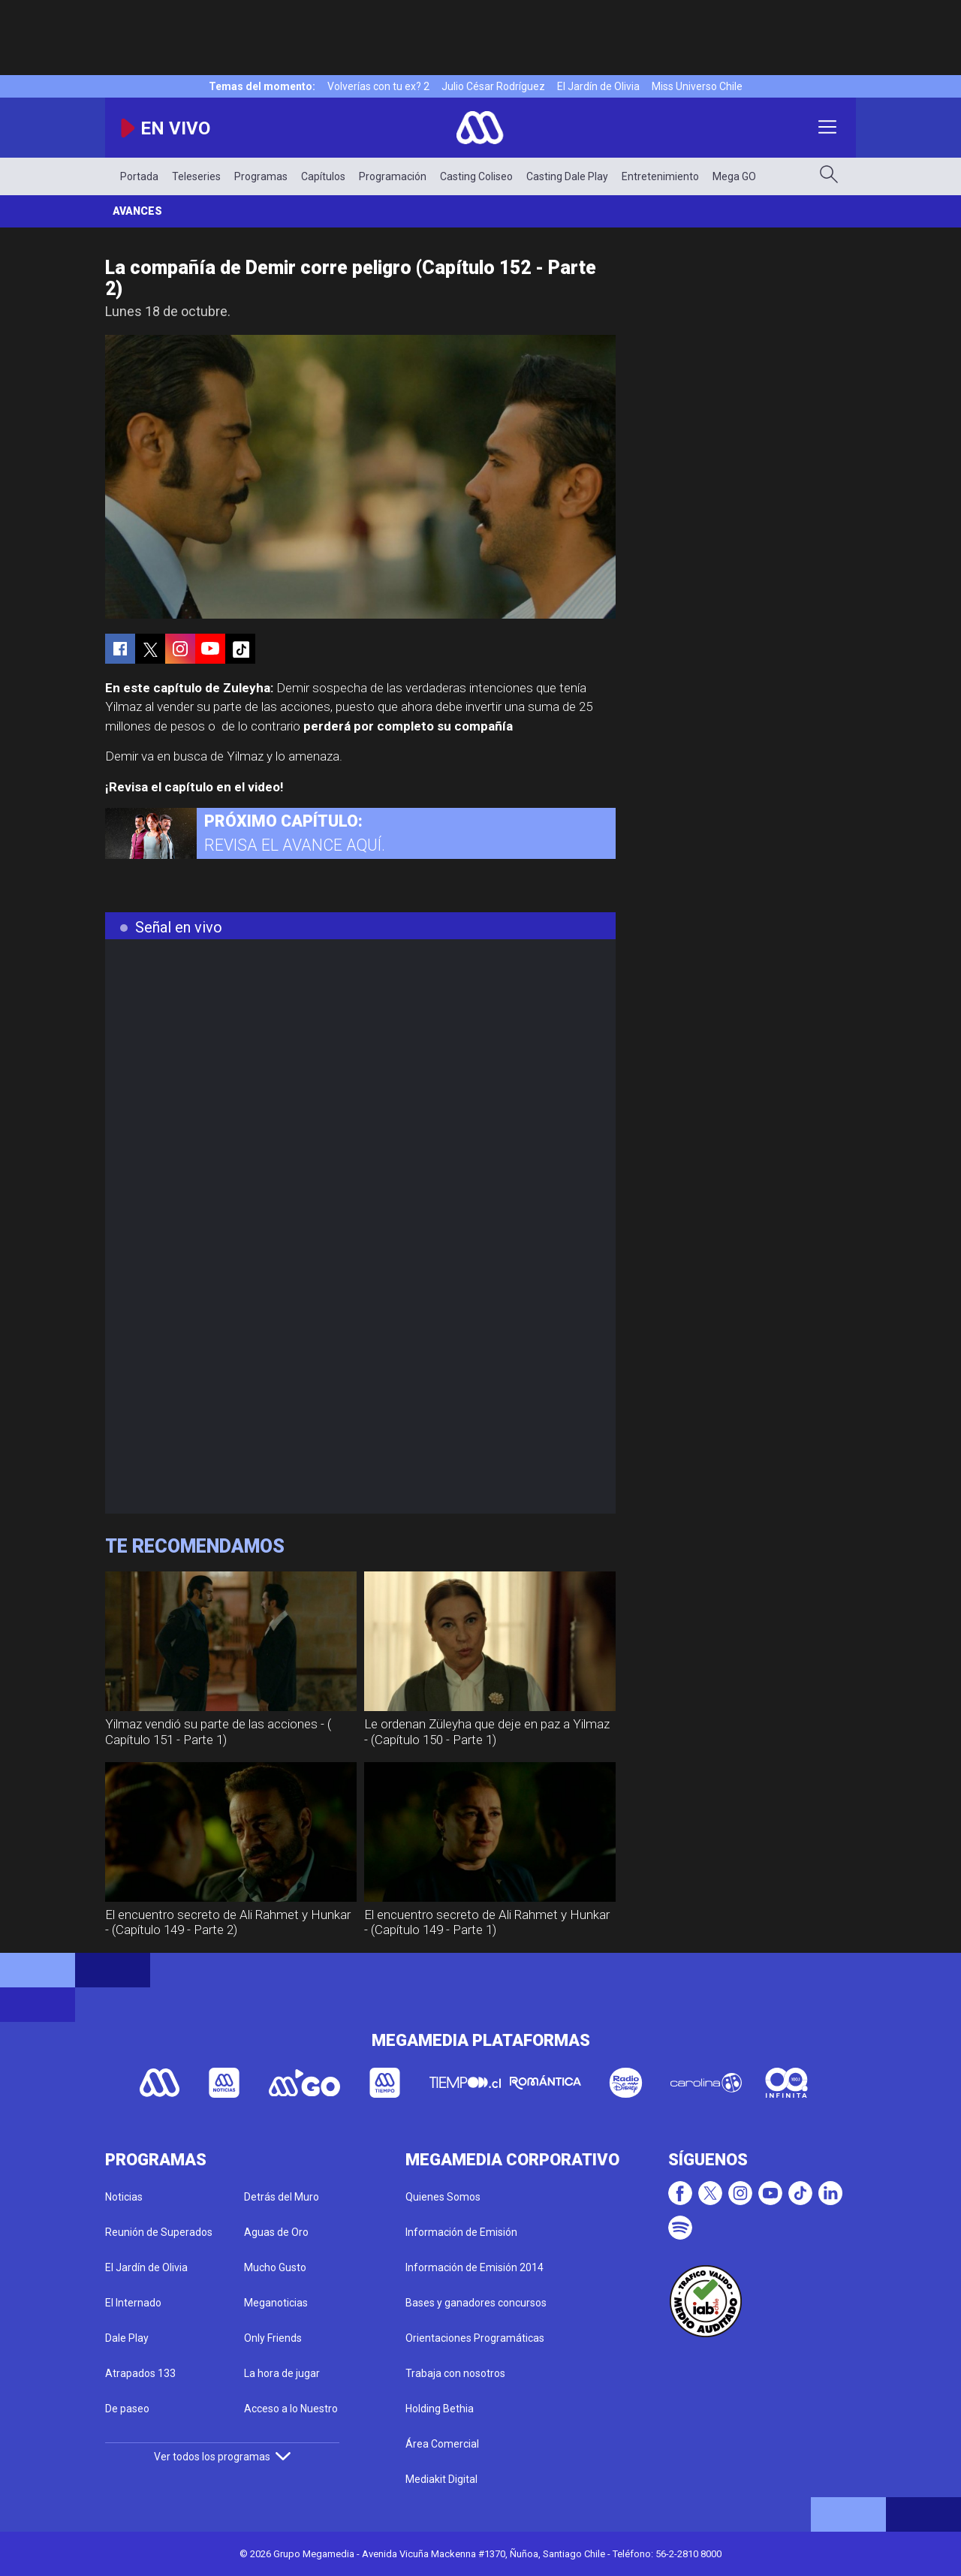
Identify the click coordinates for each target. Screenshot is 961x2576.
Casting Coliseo (476, 176)
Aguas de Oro (276, 2232)
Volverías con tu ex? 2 (378, 86)
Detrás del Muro (281, 2197)
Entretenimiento (660, 176)
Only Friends (273, 2338)
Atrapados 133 (140, 2373)
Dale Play (127, 2338)
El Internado (133, 2303)
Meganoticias (276, 2303)
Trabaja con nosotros (455, 2373)
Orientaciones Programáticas (474, 2338)
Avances (137, 211)
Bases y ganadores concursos (476, 2303)
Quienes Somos (442, 2197)
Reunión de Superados (158, 2232)
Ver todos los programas (222, 2457)
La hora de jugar (282, 2373)
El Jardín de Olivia (598, 86)
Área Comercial (442, 2444)
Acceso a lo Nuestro (291, 2409)
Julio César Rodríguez (493, 86)
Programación (392, 176)
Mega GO (734, 176)
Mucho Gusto (275, 2267)
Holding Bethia (439, 2409)
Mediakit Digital (441, 2479)
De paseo (127, 2409)
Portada (139, 176)
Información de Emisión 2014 (474, 2267)
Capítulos (323, 176)
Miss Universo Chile (697, 86)
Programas (261, 176)
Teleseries (196, 176)
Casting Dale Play (567, 176)
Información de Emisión (461, 2232)
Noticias (124, 2197)
